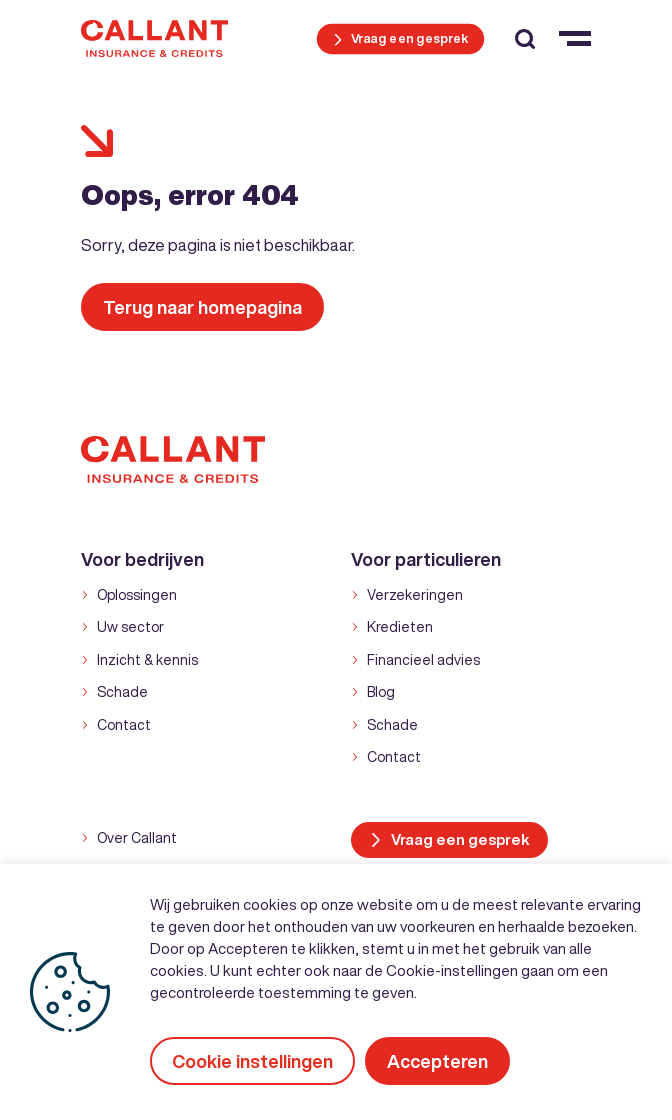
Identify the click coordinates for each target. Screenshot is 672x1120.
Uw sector (130, 627)
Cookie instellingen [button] (252, 1061)
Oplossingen (137, 595)
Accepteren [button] (437, 1061)
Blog (381, 692)
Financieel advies (423, 660)
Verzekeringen (415, 595)
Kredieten (400, 627)
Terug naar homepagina (202, 307)
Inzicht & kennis (147, 660)
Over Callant (137, 838)
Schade (122, 692)
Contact (124, 725)
